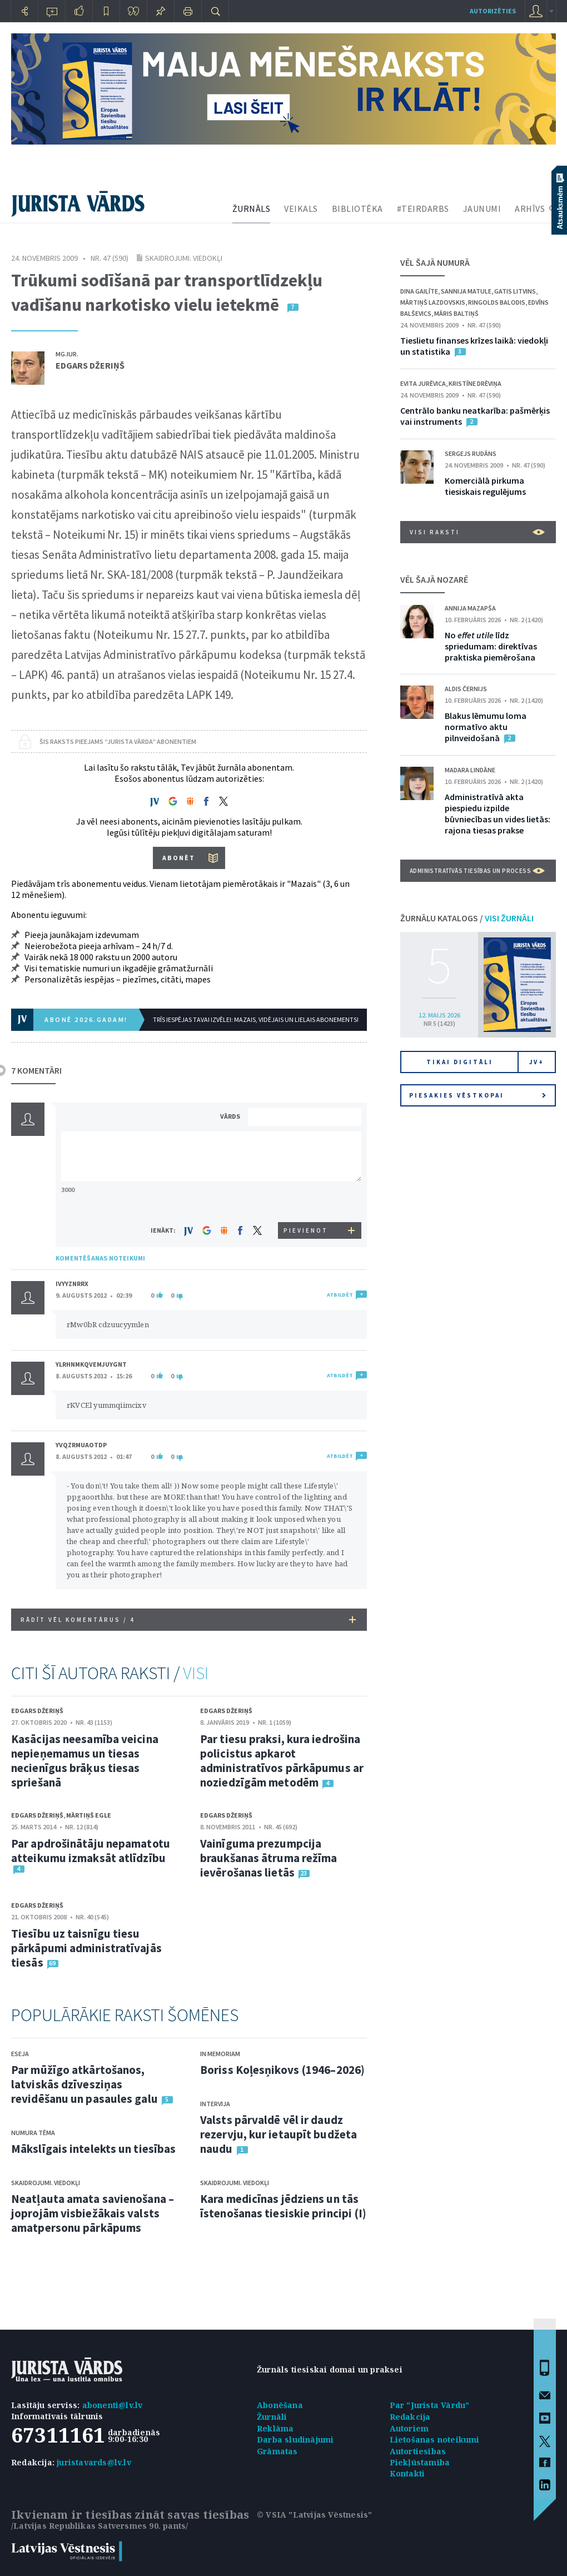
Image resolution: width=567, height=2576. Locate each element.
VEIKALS (301, 208)
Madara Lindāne (470, 770)
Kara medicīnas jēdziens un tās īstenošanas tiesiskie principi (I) (283, 2206)
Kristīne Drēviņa (475, 383)
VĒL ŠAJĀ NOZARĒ (434, 579)
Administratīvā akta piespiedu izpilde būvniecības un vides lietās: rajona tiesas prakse (497, 813)
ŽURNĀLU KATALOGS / (467, 918)
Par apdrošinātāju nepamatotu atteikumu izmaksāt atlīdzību (90, 1850)
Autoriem (409, 2428)
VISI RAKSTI (477, 532)
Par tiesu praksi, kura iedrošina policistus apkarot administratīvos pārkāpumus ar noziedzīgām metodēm (282, 1760)
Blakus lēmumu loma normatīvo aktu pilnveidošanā (485, 726)
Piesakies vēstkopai (477, 1095)
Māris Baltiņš (456, 313)
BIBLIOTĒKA (357, 208)
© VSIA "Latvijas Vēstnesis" (314, 2514)
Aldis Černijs (466, 688)
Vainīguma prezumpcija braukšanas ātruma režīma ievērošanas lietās (268, 1858)
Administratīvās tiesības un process (477, 871)
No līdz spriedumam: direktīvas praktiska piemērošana (491, 646)
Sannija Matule (466, 291)
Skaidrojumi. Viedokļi (183, 258)
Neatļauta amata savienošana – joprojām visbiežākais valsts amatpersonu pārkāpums (92, 2213)
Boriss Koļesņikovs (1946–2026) (282, 2069)
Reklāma (275, 2428)
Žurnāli (272, 2416)
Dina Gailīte (419, 291)
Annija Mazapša (470, 608)
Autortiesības (418, 2451)
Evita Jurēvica (423, 383)
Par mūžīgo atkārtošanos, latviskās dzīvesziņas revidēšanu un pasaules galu (84, 2084)
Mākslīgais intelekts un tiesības (93, 2148)
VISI (195, 1673)
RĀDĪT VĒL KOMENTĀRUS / (188, 1620)
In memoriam (220, 2053)
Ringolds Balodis (496, 302)
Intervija (215, 2103)
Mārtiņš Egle (88, 1815)
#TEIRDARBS (423, 208)
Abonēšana (280, 2405)
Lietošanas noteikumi (435, 2439)
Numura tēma (33, 2132)
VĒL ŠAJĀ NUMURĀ (435, 262)
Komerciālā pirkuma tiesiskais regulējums (485, 486)
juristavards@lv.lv (94, 2462)
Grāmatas (277, 2451)
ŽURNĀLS (251, 208)
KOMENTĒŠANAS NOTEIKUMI (100, 1258)
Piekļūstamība (420, 2462)
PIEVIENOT (306, 1230)
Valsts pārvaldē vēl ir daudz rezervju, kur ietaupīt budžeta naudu (278, 2134)
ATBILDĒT (340, 1294)
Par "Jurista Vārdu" (430, 2405)
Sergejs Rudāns (470, 453)
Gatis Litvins (515, 291)
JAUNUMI (482, 208)
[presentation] (306, 1201)
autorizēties (493, 11)
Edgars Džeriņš (90, 365)
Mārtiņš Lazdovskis (432, 302)
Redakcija (410, 2416)
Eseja (20, 2053)
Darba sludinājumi (295, 2439)
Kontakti (407, 2473)
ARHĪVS (530, 208)
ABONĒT (178, 857)
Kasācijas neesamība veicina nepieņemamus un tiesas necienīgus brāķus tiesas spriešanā (84, 1760)
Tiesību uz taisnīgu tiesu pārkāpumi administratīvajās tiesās (86, 1948)
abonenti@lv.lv (112, 2405)
